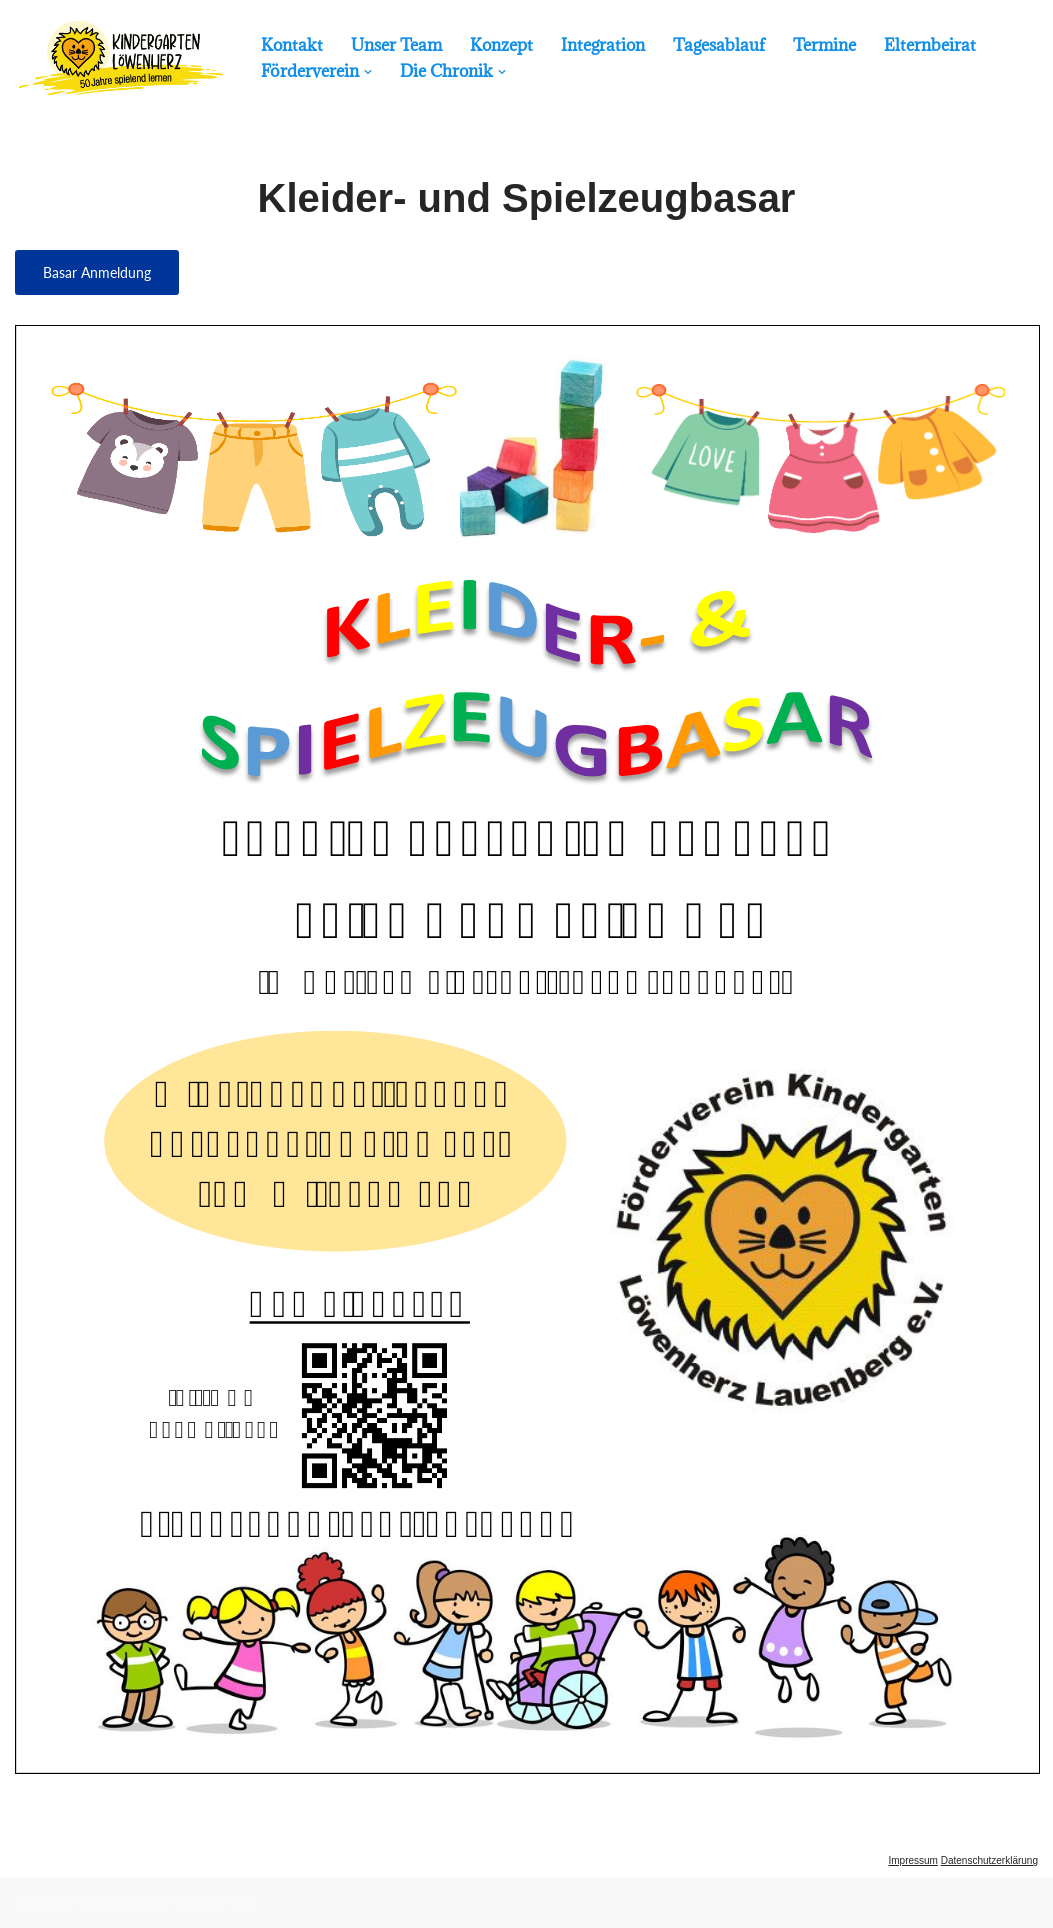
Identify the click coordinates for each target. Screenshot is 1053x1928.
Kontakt (292, 45)
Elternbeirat (930, 45)
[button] (368, 72)
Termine (824, 45)
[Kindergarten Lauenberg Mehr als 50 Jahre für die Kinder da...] (121, 58)
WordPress (216, 1902)
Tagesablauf (719, 45)
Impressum (912, 1860)
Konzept (501, 45)
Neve (33, 1902)
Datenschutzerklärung (989, 1860)
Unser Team (396, 45)
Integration (603, 45)
